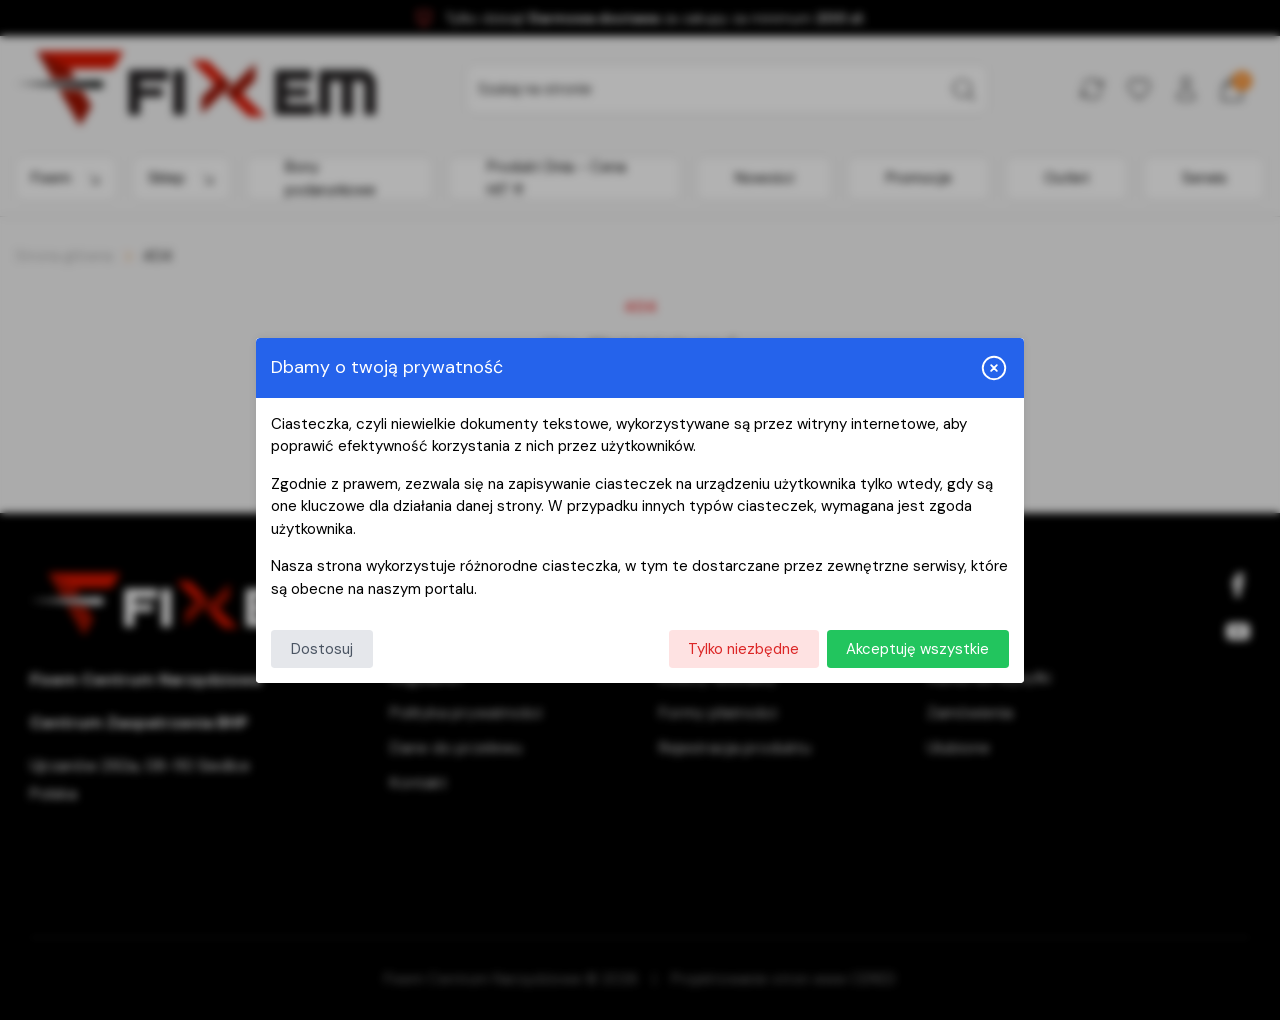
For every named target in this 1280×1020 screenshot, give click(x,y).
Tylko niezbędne (743, 649)
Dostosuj (322, 649)
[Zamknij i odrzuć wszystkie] (994, 368)
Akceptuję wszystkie (917, 649)
